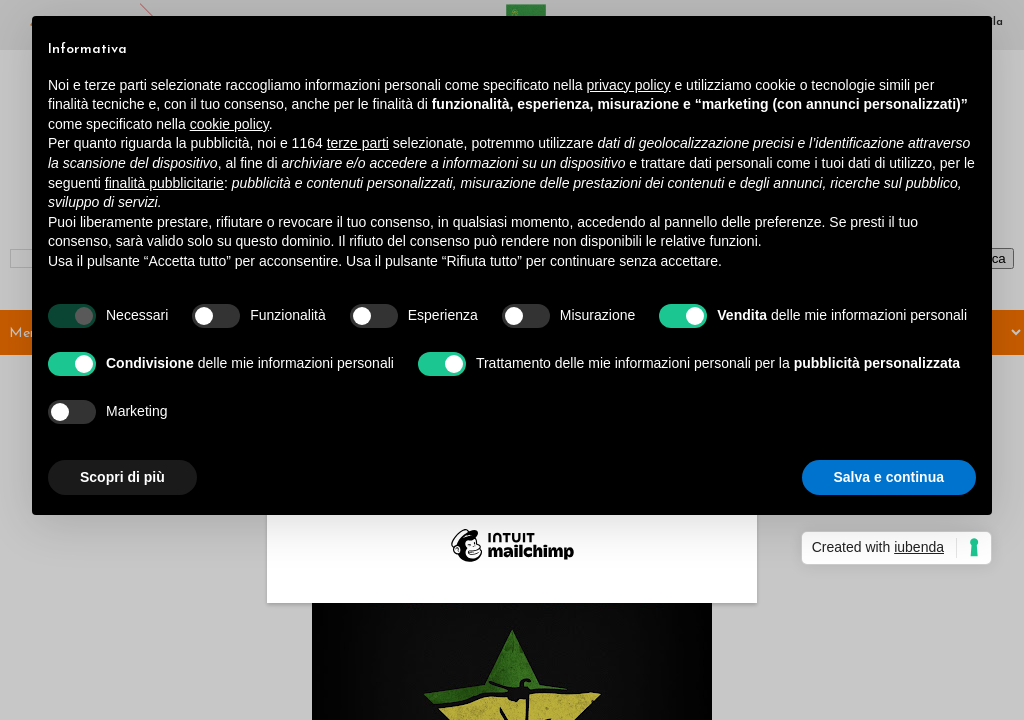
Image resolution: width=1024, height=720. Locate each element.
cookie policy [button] (229, 124)
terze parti (358, 143)
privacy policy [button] (629, 85)
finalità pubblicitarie (164, 183)
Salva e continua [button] (889, 477)
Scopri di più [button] (122, 477)
